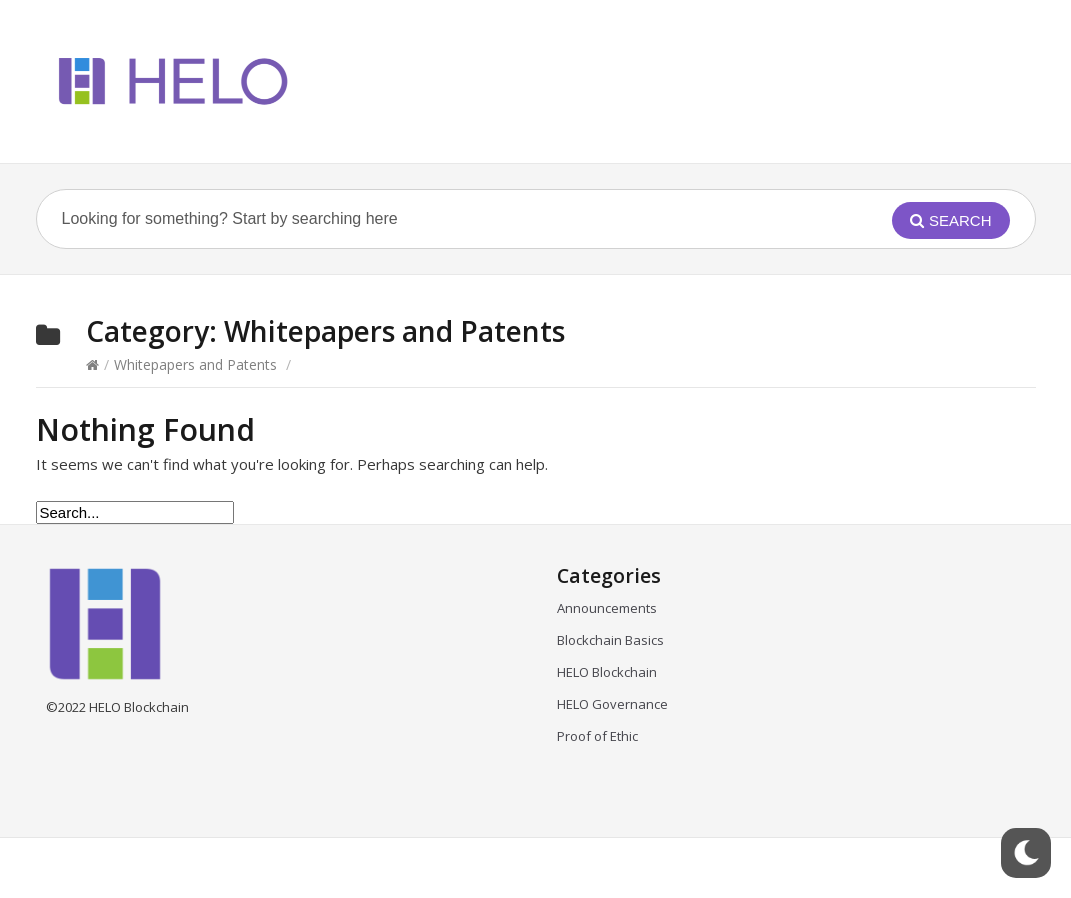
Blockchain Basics (610, 640)
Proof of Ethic (597, 736)
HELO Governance (612, 704)
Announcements (607, 608)
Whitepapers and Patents (195, 364)
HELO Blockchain (607, 672)
